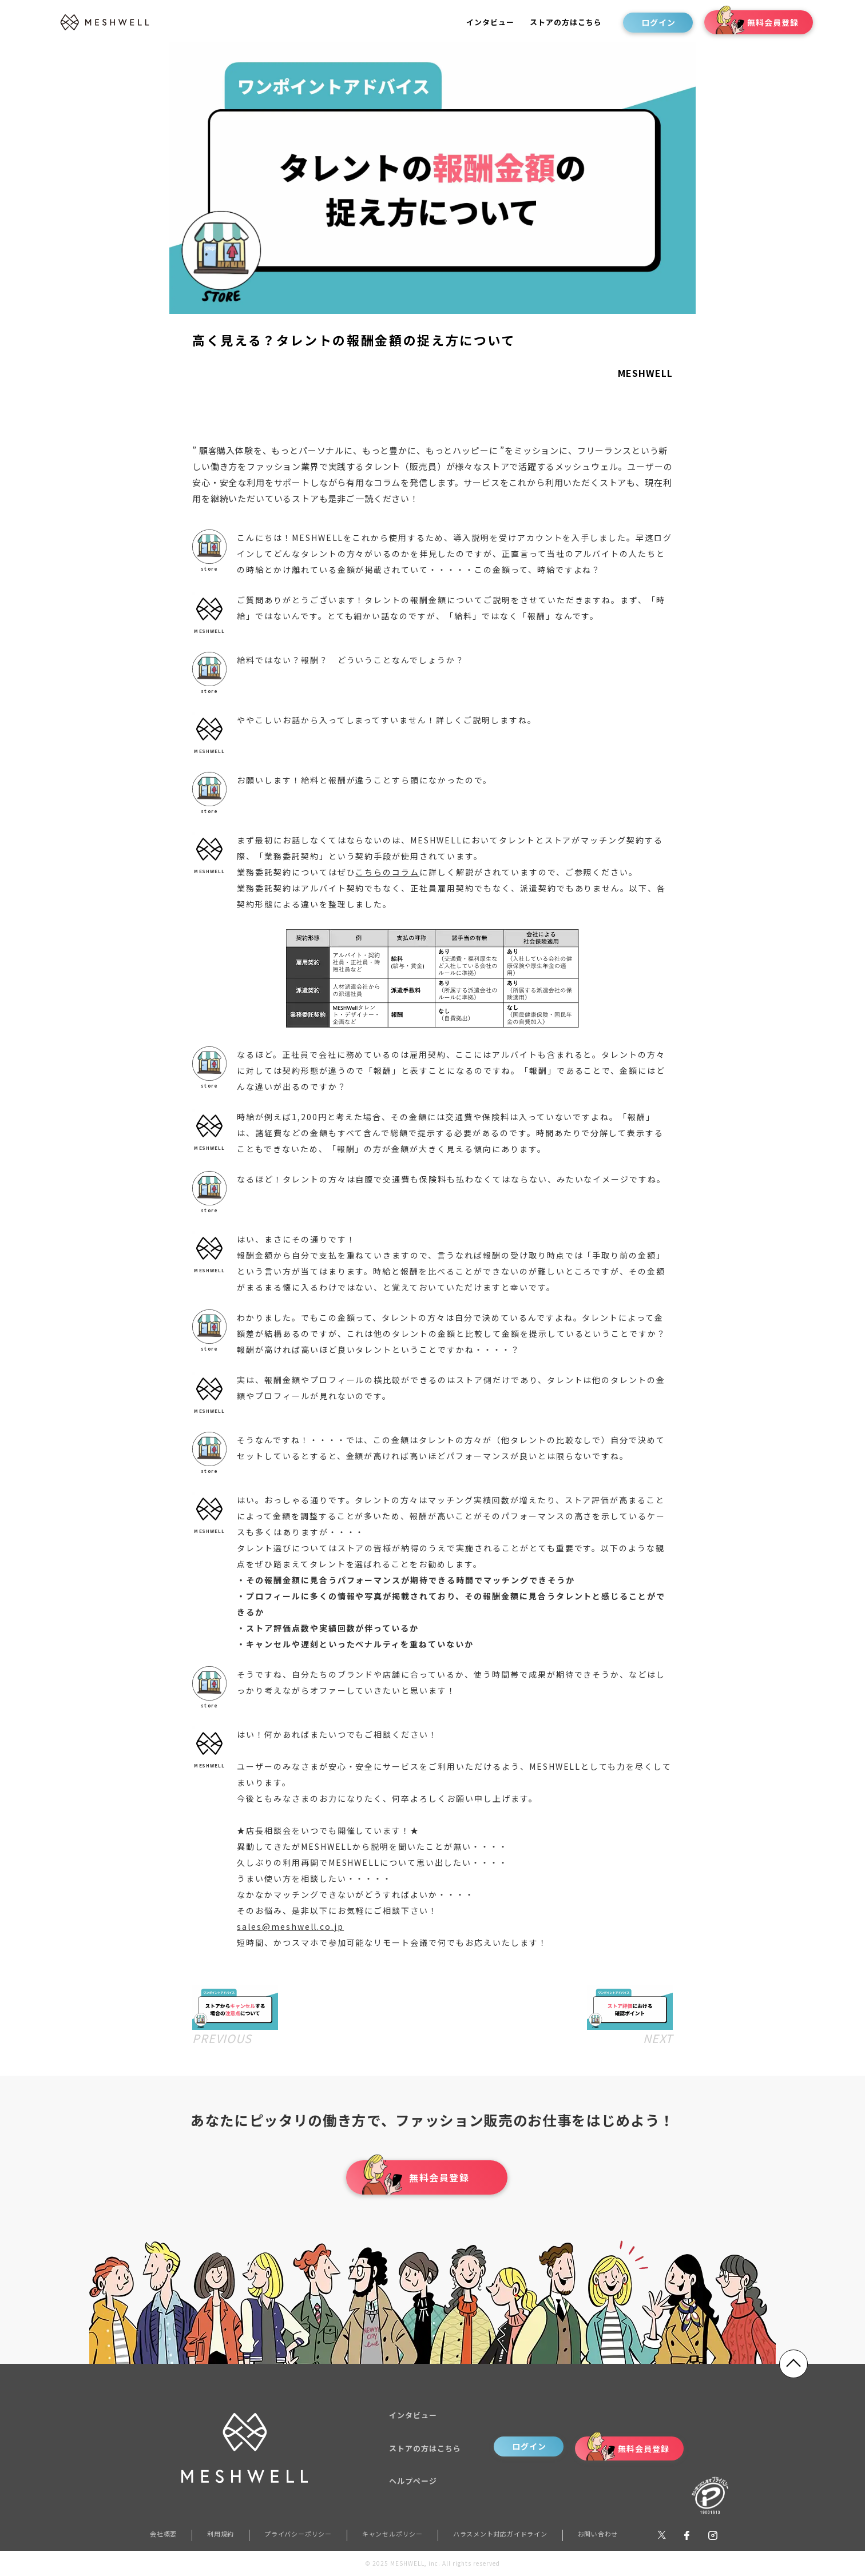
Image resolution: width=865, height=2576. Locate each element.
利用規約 (220, 2533)
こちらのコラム (387, 872)
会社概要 (163, 2533)
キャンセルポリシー (392, 2533)
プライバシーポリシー (298, 2533)
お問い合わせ (598, 2533)
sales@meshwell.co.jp (290, 1926)
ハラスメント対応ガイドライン (500, 2533)
